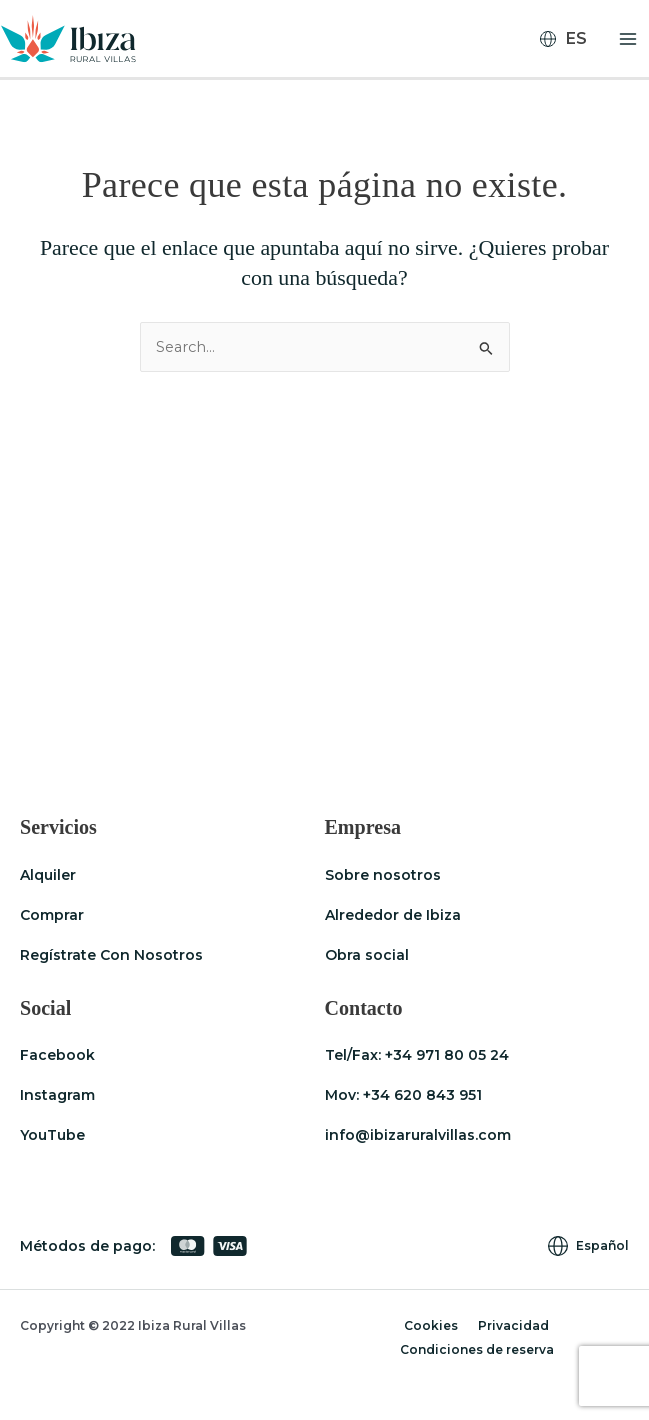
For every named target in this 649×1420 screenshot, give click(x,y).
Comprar (52, 915)
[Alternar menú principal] (628, 39)
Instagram (57, 1095)
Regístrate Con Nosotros (111, 955)
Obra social (367, 955)
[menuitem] (571, 39)
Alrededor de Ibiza (393, 915)
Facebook (57, 1055)
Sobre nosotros (383, 875)
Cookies (431, 1325)
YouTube (52, 1135)
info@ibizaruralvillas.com (418, 1135)
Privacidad (513, 1325)
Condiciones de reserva (477, 1349)
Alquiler (48, 875)
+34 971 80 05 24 (447, 1055)
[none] (571, 39)
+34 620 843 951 (422, 1095)
